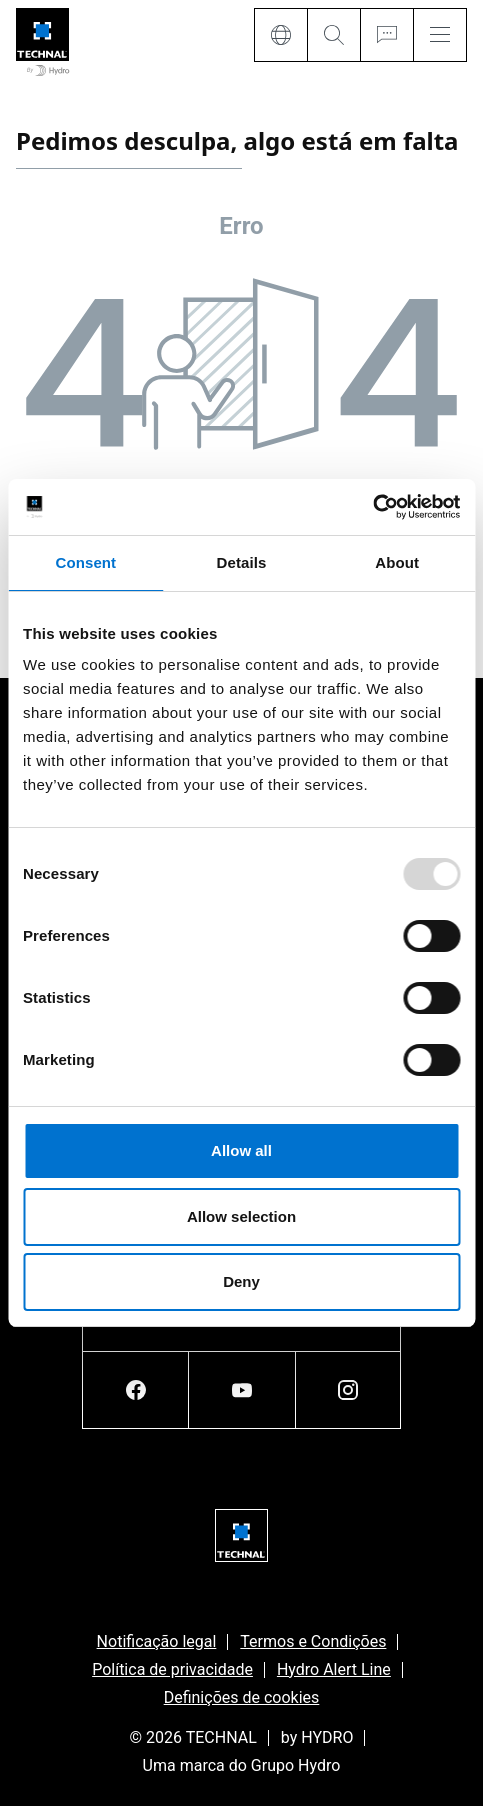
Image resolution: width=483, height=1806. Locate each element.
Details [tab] (242, 562)
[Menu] (440, 35)
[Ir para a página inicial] (42, 43)
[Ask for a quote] (386, 35)
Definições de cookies (242, 1697)
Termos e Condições (313, 1641)
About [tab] (397, 562)
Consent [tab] (85, 562)
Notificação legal (157, 1641)
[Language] (280, 35)
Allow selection (241, 1216)
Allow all (241, 1150)
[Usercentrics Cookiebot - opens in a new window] (372, 507)
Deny (241, 1281)
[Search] (333, 35)
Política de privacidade (172, 1669)
